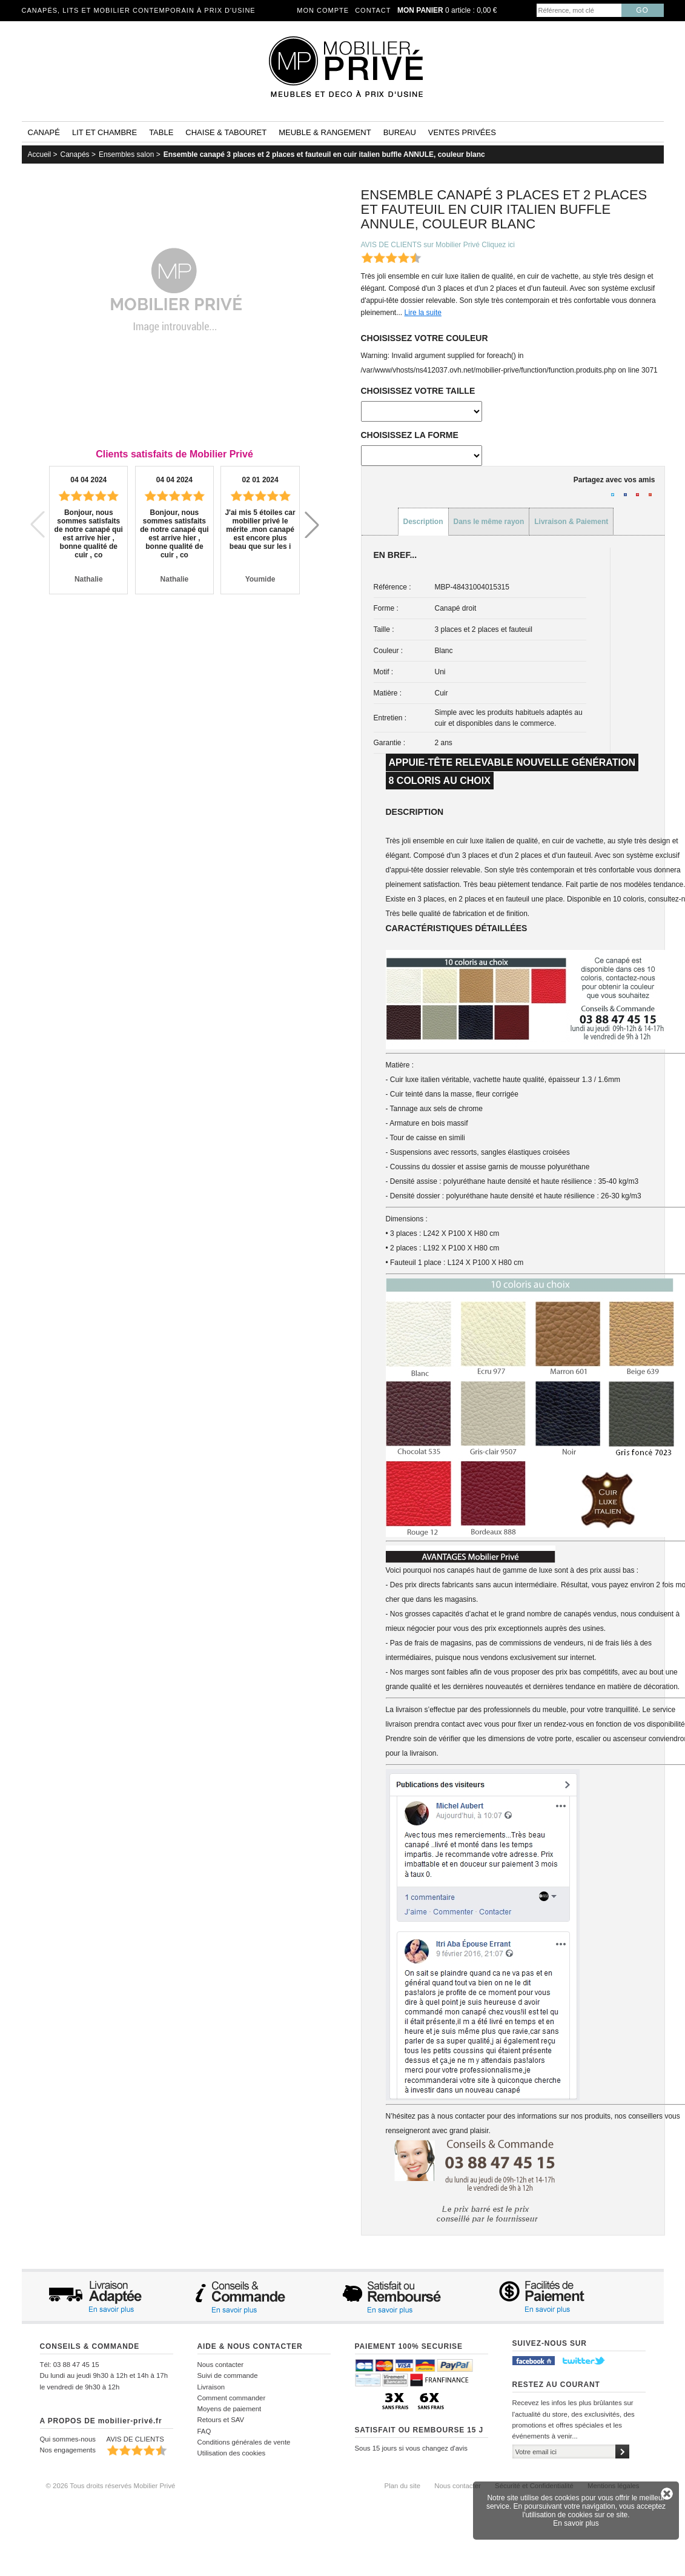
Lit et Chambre (104, 132)
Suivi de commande (227, 2375)
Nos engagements (68, 2450)
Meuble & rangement (325, 132)
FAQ (204, 2431)
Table (161, 132)
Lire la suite (423, 312)
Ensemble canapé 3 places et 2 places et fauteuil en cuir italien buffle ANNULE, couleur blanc (324, 154)
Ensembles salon (126, 154)
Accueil (39, 154)
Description (423, 521)
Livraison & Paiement (571, 521)
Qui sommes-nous (68, 2439)
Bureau (399, 132)
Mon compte (323, 10)
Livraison (211, 2387)
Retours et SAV (221, 2419)
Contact (373, 10)
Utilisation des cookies (231, 2453)
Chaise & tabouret (225, 132)
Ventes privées (462, 132)
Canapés (75, 154)
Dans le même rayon (489, 521)
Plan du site (403, 2485)
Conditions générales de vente (244, 2442)
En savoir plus (575, 2523)
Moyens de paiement (229, 2408)
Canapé (44, 132)
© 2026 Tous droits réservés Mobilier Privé (111, 2485)
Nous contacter (220, 2364)
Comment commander (231, 2398)
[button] (312, 524)
